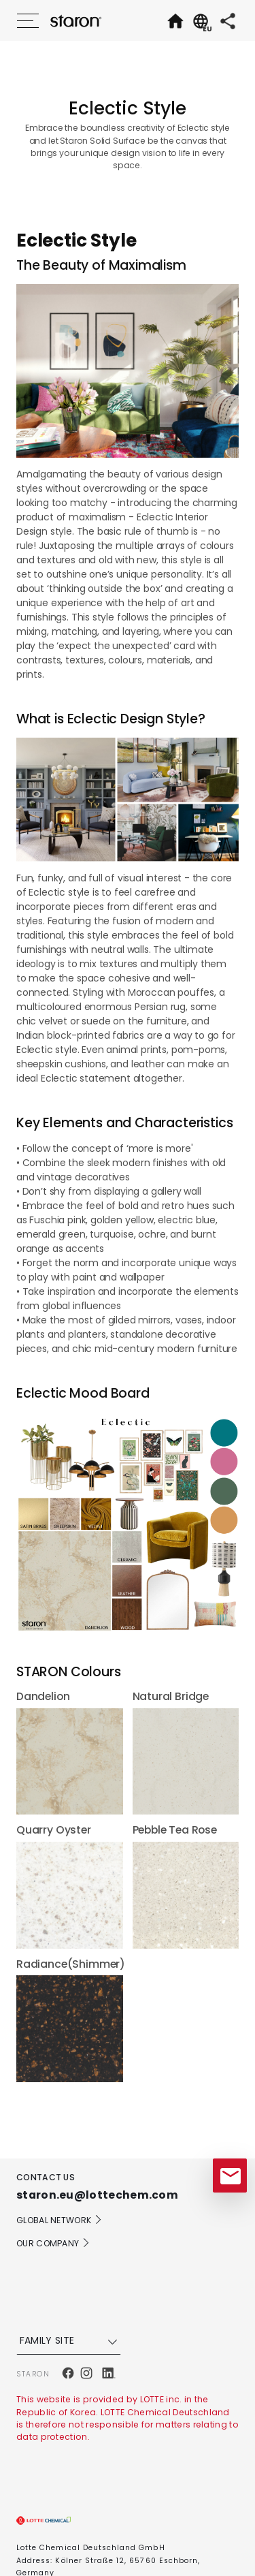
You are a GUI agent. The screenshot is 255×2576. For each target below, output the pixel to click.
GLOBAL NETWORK (59, 2220)
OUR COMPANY (53, 2243)
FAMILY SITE (70, 2341)
